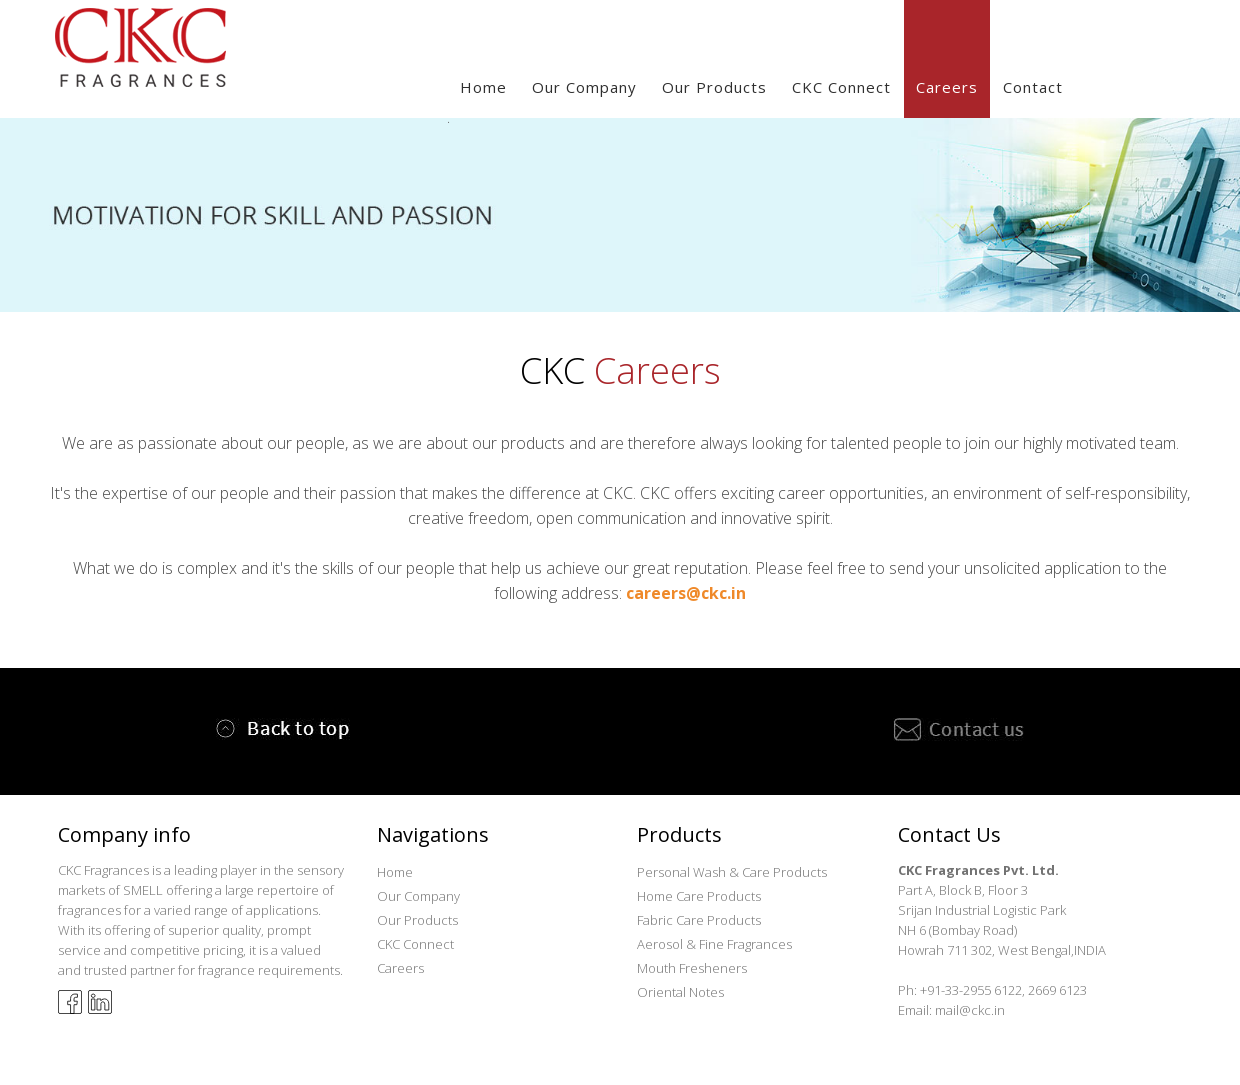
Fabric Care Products (699, 920)
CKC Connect (841, 87)
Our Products (417, 920)
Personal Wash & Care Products (732, 872)
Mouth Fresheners (692, 968)
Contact (1033, 87)
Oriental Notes (680, 992)
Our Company (418, 896)
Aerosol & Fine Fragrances (714, 944)
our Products (714, 87)
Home (483, 87)
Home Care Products (699, 896)
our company (584, 87)
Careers (947, 87)
